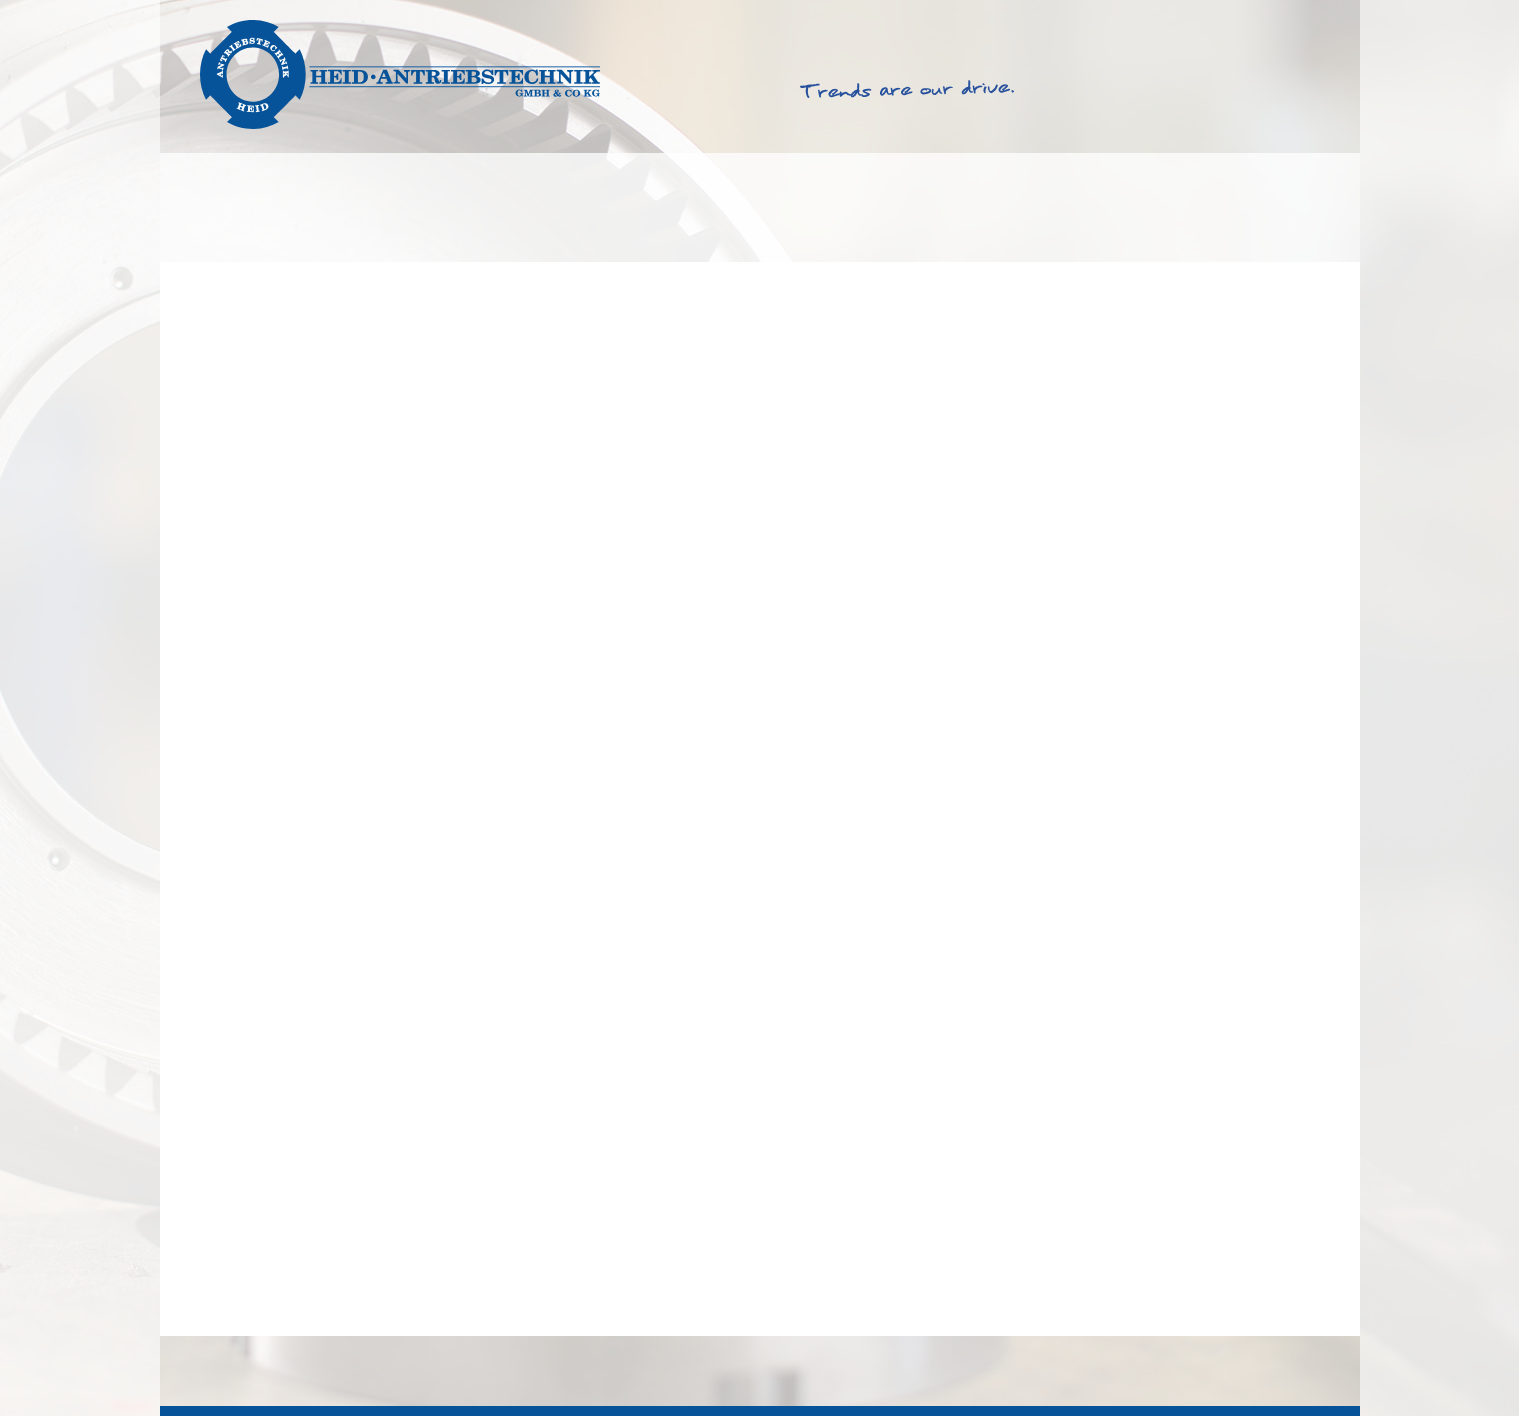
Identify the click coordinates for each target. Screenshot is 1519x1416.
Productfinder (649, 208)
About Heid (1039, 208)
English (1243, 18)
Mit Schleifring (251, 1306)
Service (850, 208)
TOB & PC (1130, 1370)
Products (439, 208)
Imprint (1202, 1370)
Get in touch (1253, 208)
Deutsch (1311, 18)
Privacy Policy (1290, 1370)
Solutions (251, 208)
